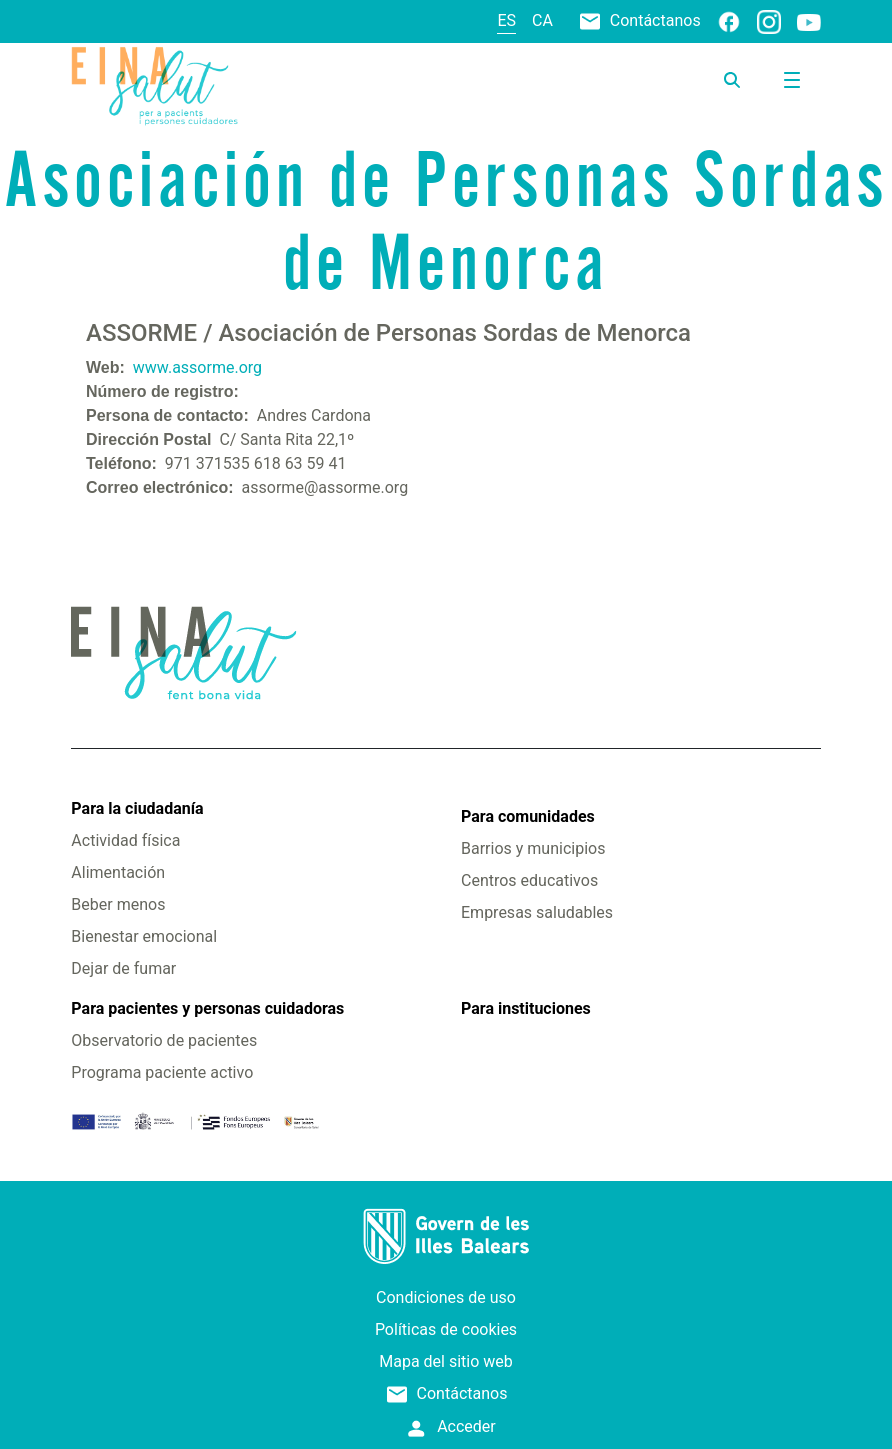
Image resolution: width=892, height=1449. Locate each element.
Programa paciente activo (162, 1072)
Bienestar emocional (144, 936)
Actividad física (125, 840)
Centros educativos (529, 880)
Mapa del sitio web (446, 1361)
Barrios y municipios (533, 848)
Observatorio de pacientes (164, 1040)
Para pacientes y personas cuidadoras (207, 1008)
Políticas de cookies (446, 1329)
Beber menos (118, 904)
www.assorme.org (197, 367)
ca (542, 20)
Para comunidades (528, 816)
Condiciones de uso (446, 1297)
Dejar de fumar (123, 968)
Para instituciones (526, 1008)
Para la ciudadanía (137, 808)
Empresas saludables (537, 912)
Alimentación (118, 872)
